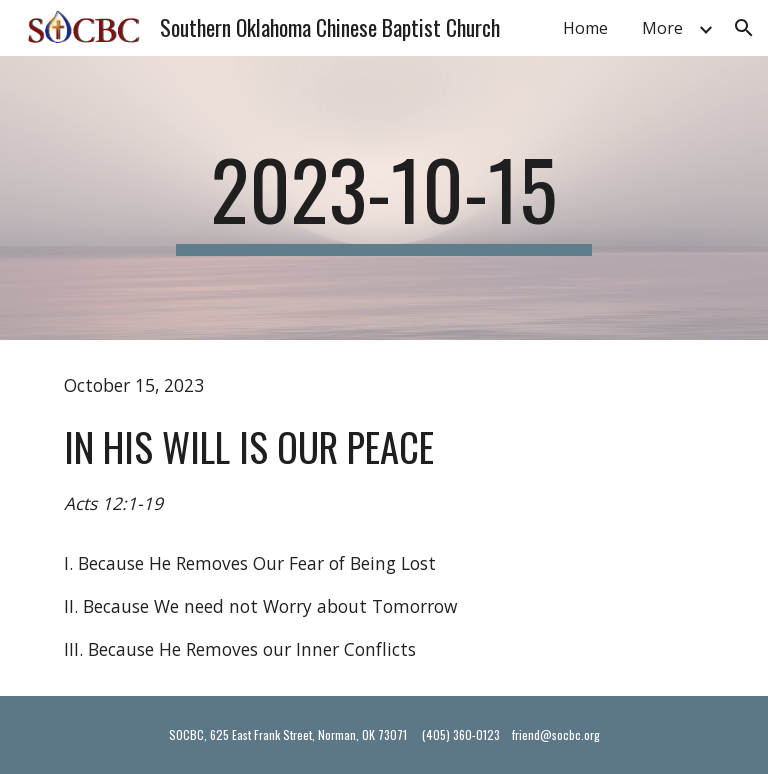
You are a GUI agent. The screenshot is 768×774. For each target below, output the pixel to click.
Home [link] (585, 28)
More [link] (662, 28)
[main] (383, 198)
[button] (744, 28)
